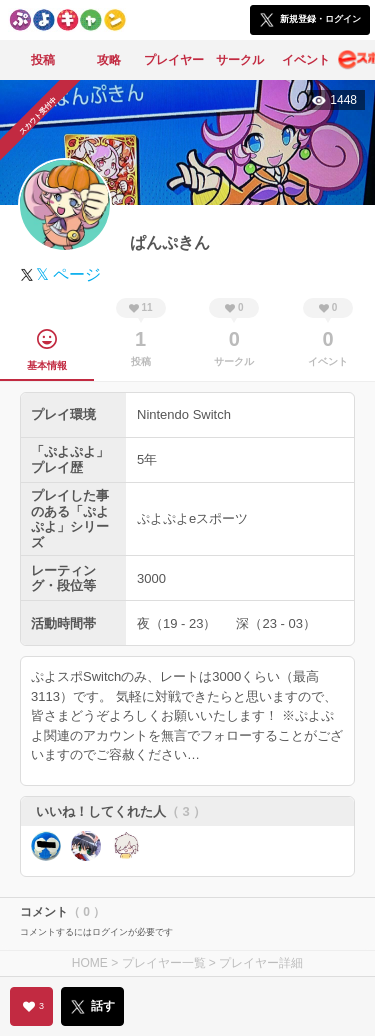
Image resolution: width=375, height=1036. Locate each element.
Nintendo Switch (184, 414)
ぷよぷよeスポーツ (192, 518)
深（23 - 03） (275, 623)
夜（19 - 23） (176, 623)
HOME (90, 963)
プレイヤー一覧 (164, 963)
